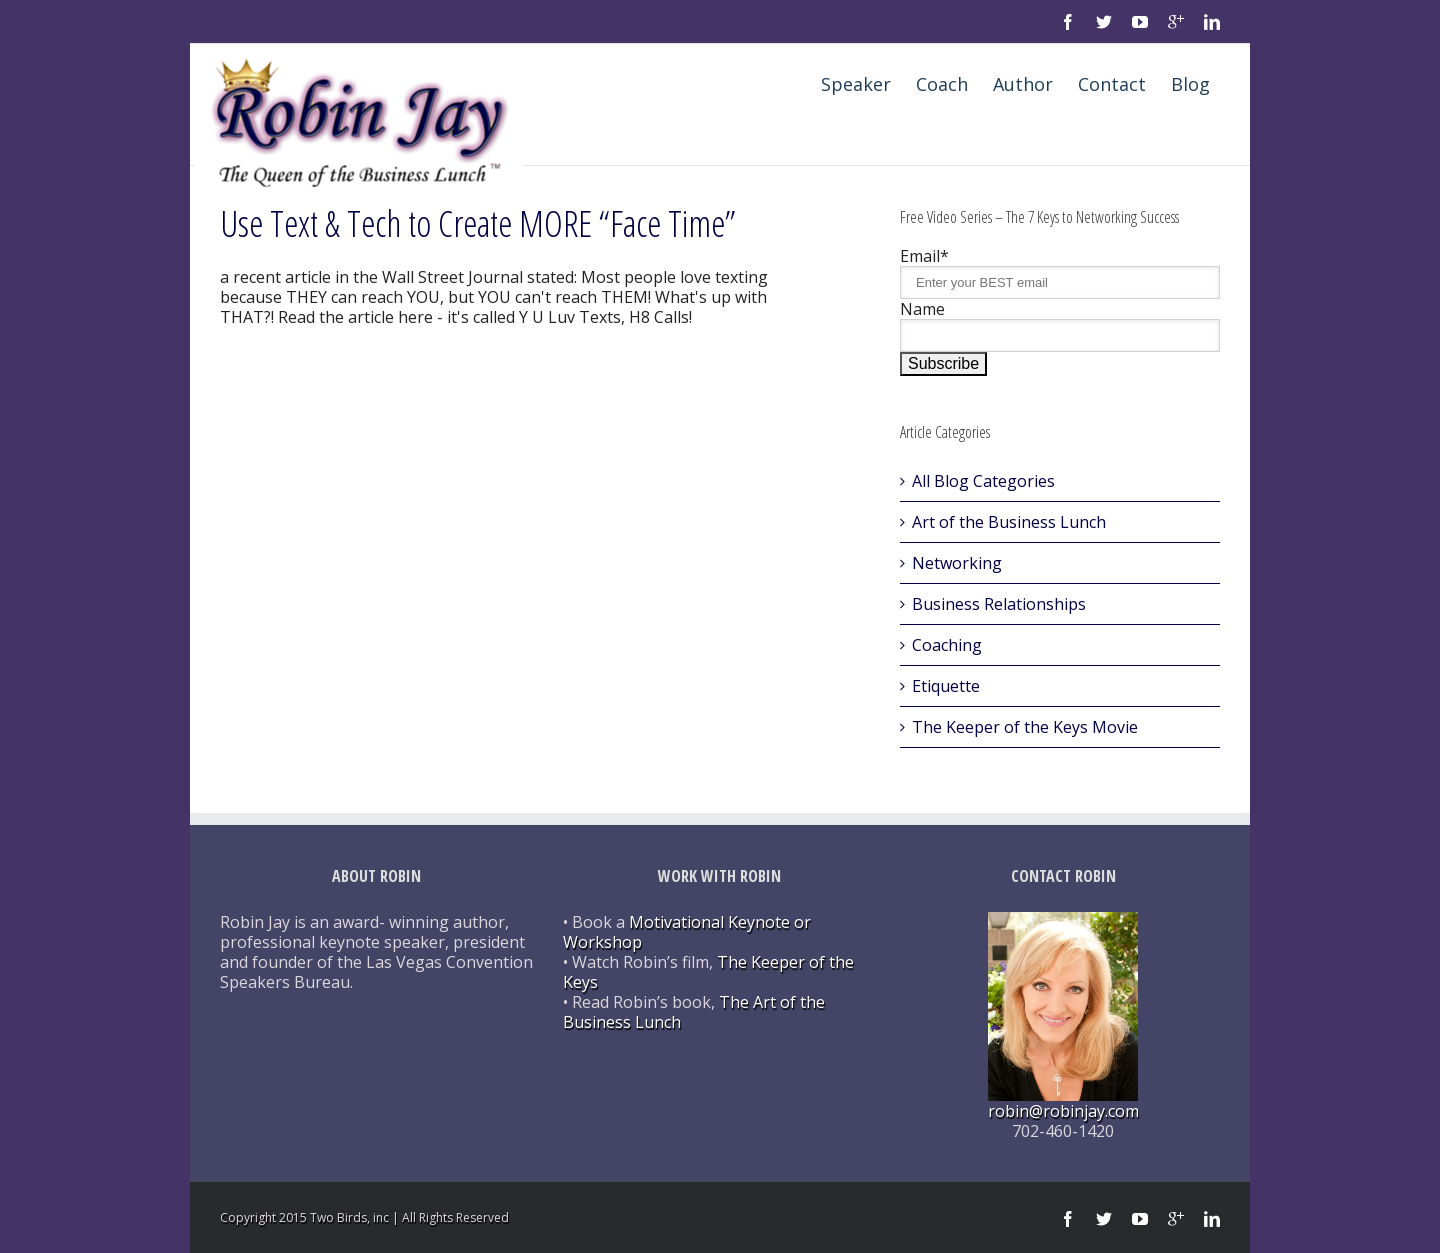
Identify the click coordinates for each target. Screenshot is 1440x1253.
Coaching (947, 645)
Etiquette (946, 686)
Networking (957, 563)
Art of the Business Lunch (1009, 522)
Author (1023, 84)
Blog (1190, 84)
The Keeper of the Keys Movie (1025, 727)
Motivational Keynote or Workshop (687, 932)
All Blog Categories (983, 481)
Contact (1112, 84)
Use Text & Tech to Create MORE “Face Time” (478, 223)
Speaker (856, 84)
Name (922, 309)
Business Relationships (999, 604)
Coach (942, 84)
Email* (924, 256)
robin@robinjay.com (1063, 1111)
